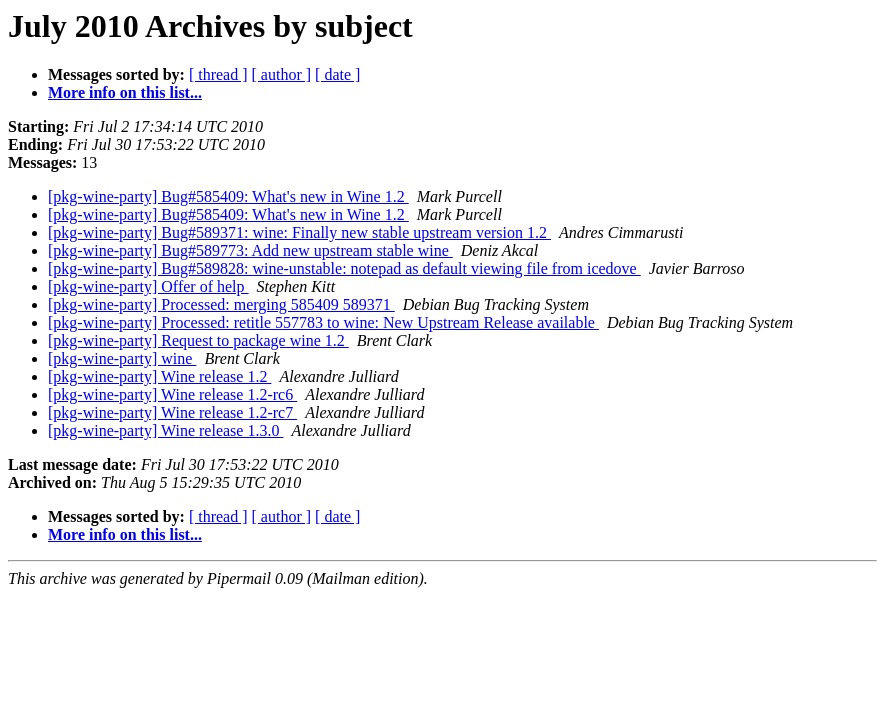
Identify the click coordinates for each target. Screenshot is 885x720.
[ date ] (337, 74)
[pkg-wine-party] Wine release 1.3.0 (165, 430)
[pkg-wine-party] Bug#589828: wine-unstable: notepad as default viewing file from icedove (344, 268)
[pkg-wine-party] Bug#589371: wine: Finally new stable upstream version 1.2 (299, 232)
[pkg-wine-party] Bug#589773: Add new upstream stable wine (250, 250)
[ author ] (282, 74)
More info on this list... (125, 92)
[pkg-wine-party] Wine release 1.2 (159, 376)
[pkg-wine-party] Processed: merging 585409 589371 (221, 304)
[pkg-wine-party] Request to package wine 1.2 (198, 340)
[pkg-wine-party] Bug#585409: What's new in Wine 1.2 (228, 196)
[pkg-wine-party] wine (122, 358)
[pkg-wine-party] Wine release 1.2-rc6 (172, 394)
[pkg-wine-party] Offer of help (148, 286)
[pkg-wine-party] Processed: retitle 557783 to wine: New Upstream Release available (323, 322)
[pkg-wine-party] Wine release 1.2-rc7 (172, 412)
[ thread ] (218, 74)
